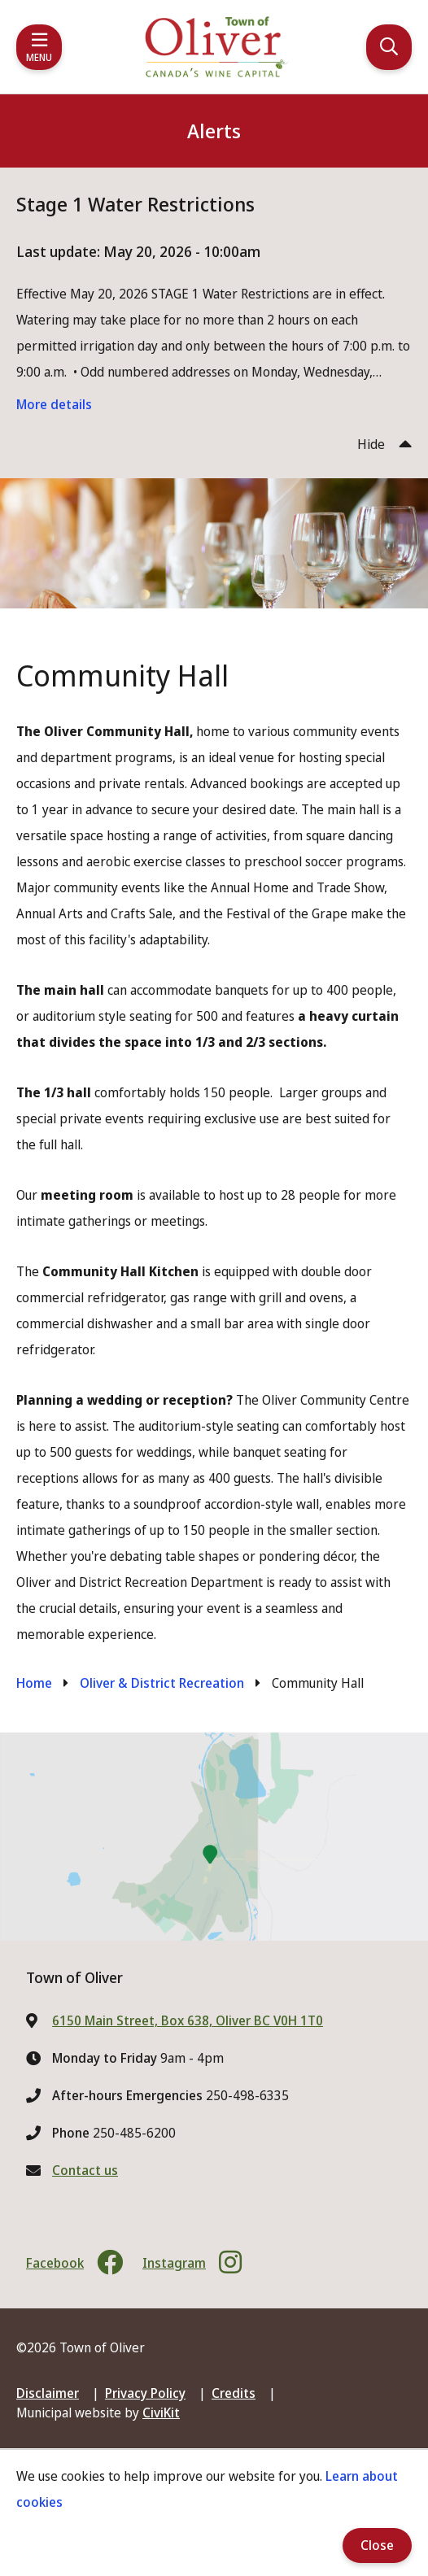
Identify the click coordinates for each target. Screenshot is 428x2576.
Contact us (85, 2170)
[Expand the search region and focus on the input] (389, 47)
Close (377, 2545)
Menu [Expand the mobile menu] (39, 57)
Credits (233, 2393)
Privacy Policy (145, 2393)
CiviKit (161, 2412)
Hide (371, 444)
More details (54, 404)
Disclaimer (47, 2393)
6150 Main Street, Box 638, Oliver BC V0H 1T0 (187, 2020)
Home (34, 1683)
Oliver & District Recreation (162, 1683)
